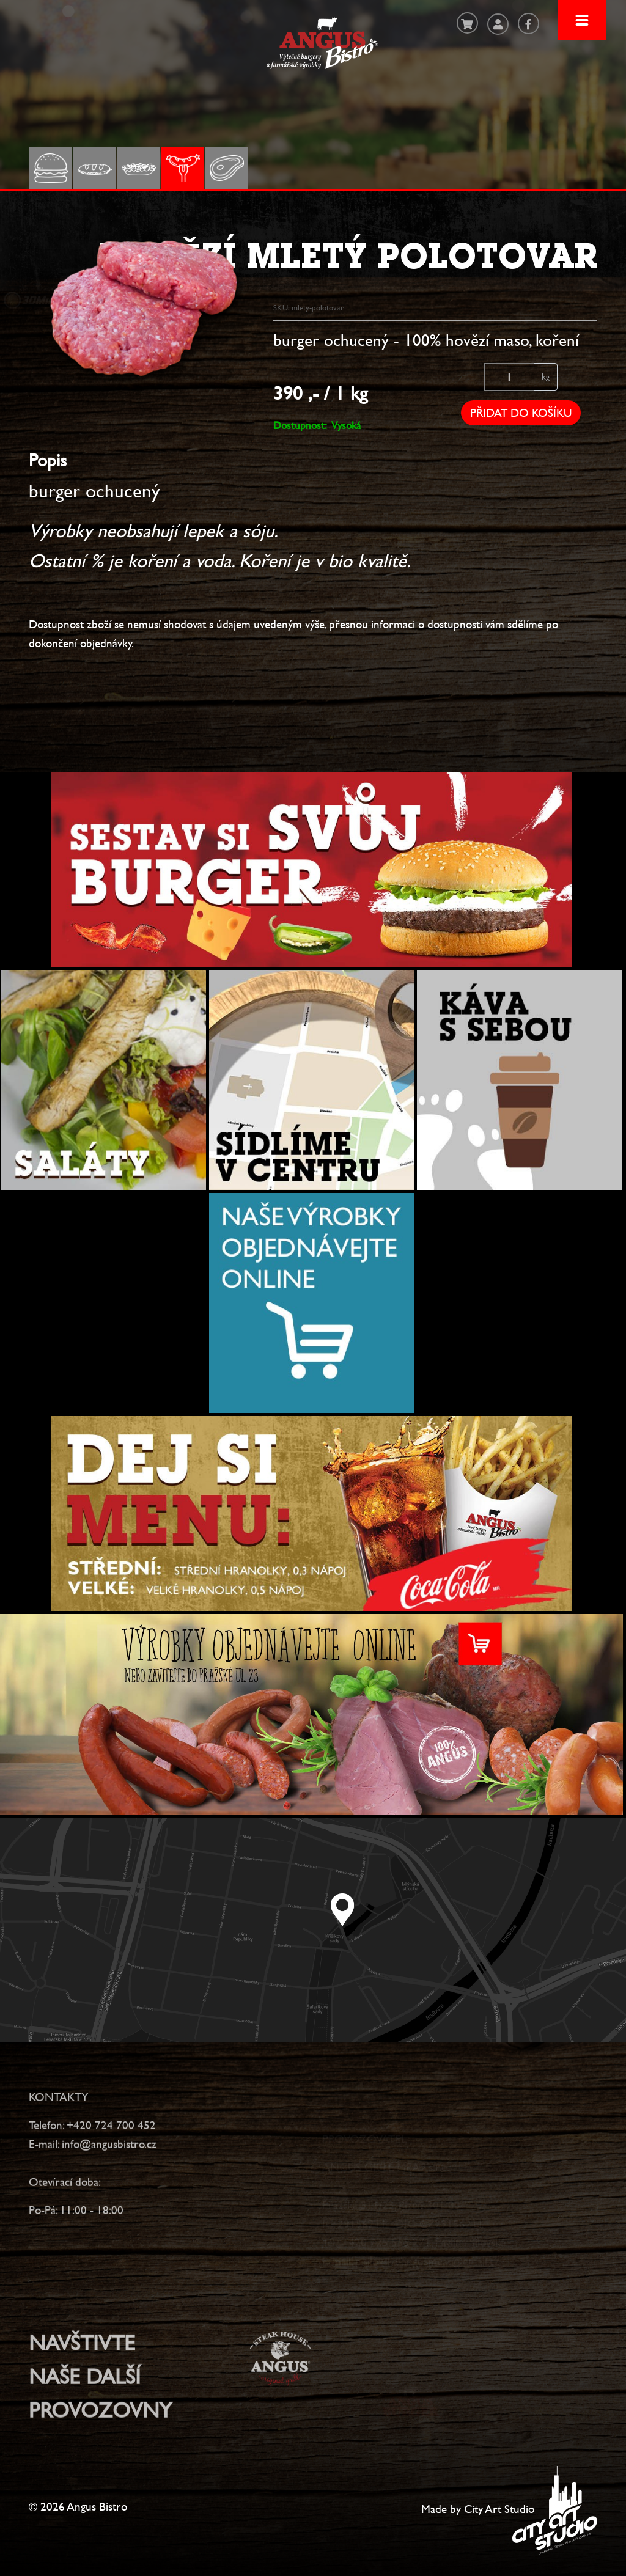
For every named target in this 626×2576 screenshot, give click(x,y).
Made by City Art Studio (477, 2508)
